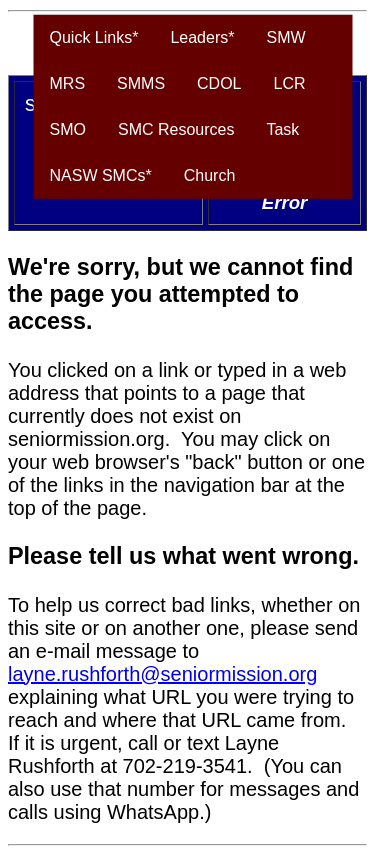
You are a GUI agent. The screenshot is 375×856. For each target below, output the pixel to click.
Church (210, 175)
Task (282, 129)
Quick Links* (94, 37)
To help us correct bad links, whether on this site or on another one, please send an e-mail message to (184, 628)
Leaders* (202, 37)
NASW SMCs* (101, 175)
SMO (68, 129)
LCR (290, 83)
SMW (285, 37)
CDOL (219, 83)
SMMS (141, 83)
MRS (68, 83)
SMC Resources (176, 129)
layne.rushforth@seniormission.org (162, 674)
